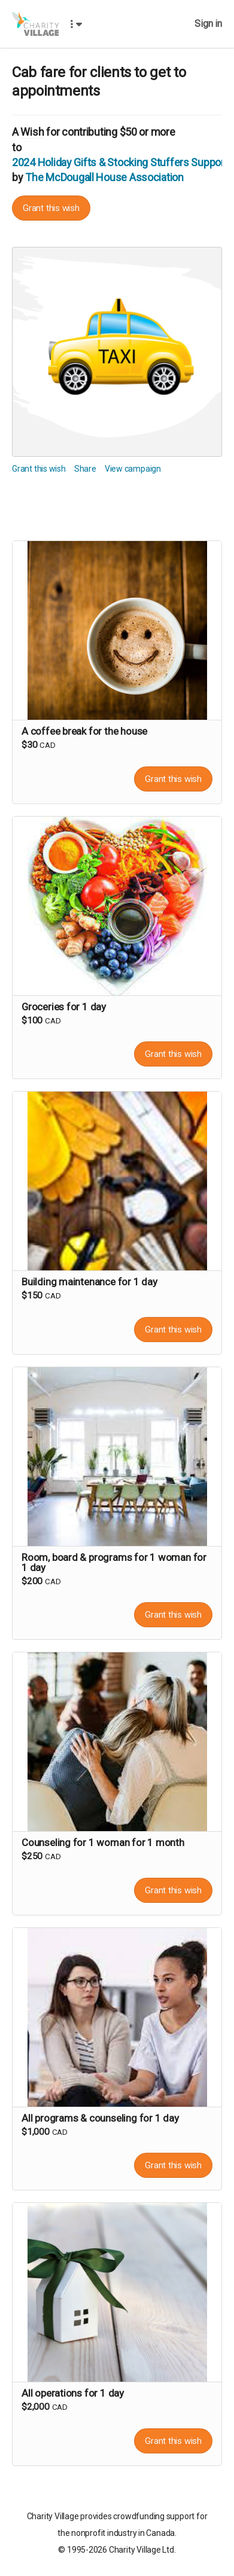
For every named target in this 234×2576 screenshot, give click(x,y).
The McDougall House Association (104, 177)
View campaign (133, 468)
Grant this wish (51, 208)
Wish (32, 132)
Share (85, 468)
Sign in (208, 23)
